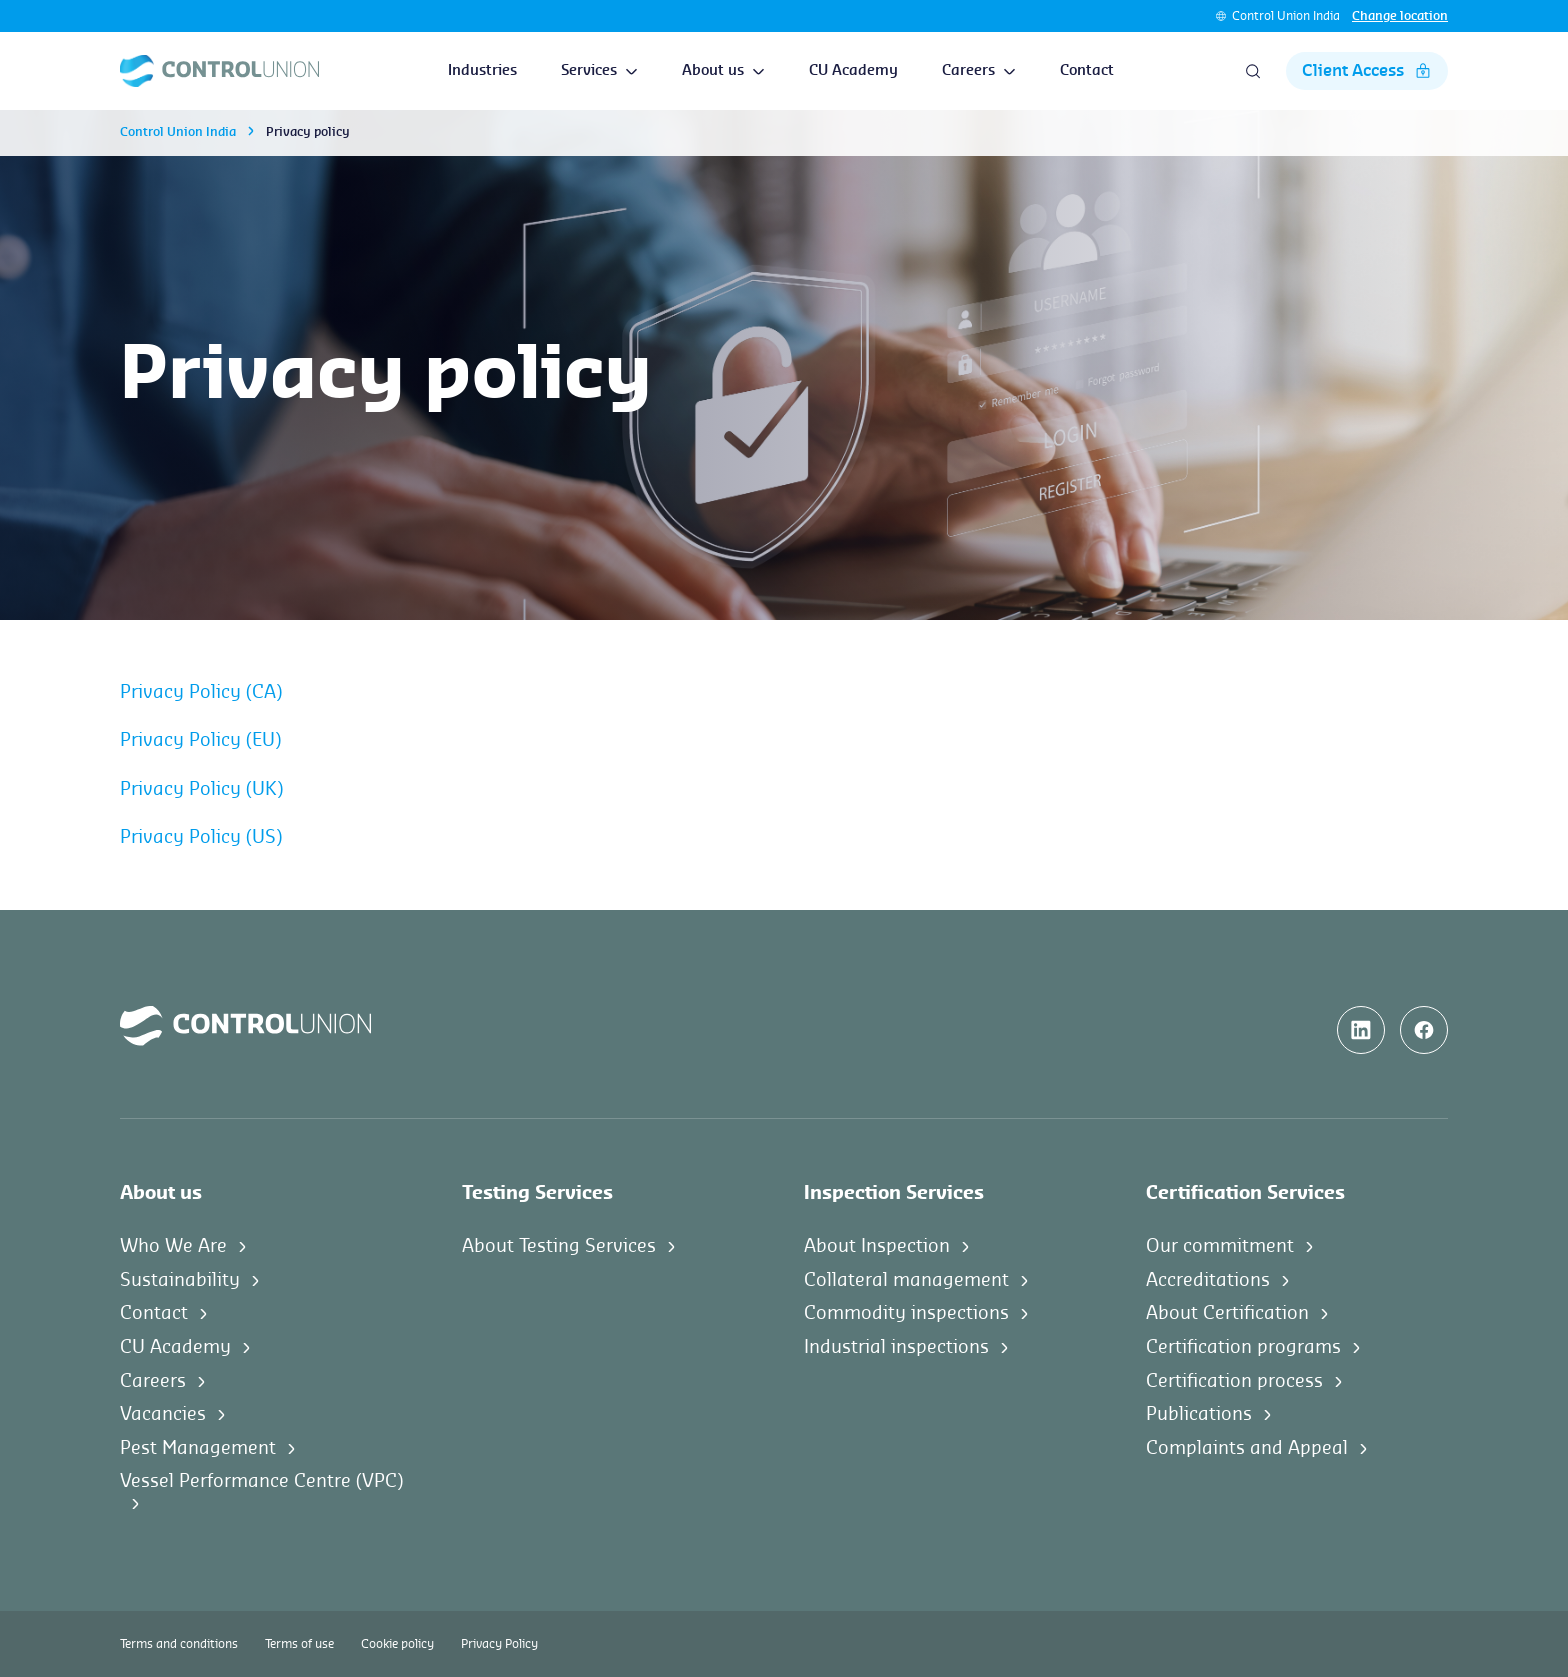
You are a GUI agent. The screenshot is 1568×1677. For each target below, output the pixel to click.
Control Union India (1286, 16)
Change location (1400, 16)
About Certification (1227, 1313)
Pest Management (198, 1448)
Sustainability (180, 1280)
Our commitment (1220, 1246)
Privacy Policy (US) (201, 837)
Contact (1087, 71)
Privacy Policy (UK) (201, 789)
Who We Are (173, 1246)
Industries (482, 71)
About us (723, 71)
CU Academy (853, 71)
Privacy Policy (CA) (201, 692)
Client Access (1367, 71)
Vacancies (163, 1414)
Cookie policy (397, 1644)
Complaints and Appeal (1247, 1448)
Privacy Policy (499, 1644)
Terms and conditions (179, 1644)
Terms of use (299, 1644)
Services (599, 71)
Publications (1199, 1414)
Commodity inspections (906, 1313)
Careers (979, 71)
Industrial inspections (896, 1347)
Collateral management (906, 1280)
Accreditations (1208, 1280)
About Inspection (877, 1246)
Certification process (1234, 1381)
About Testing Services (559, 1246)
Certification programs (1243, 1347)
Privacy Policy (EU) (200, 740)
